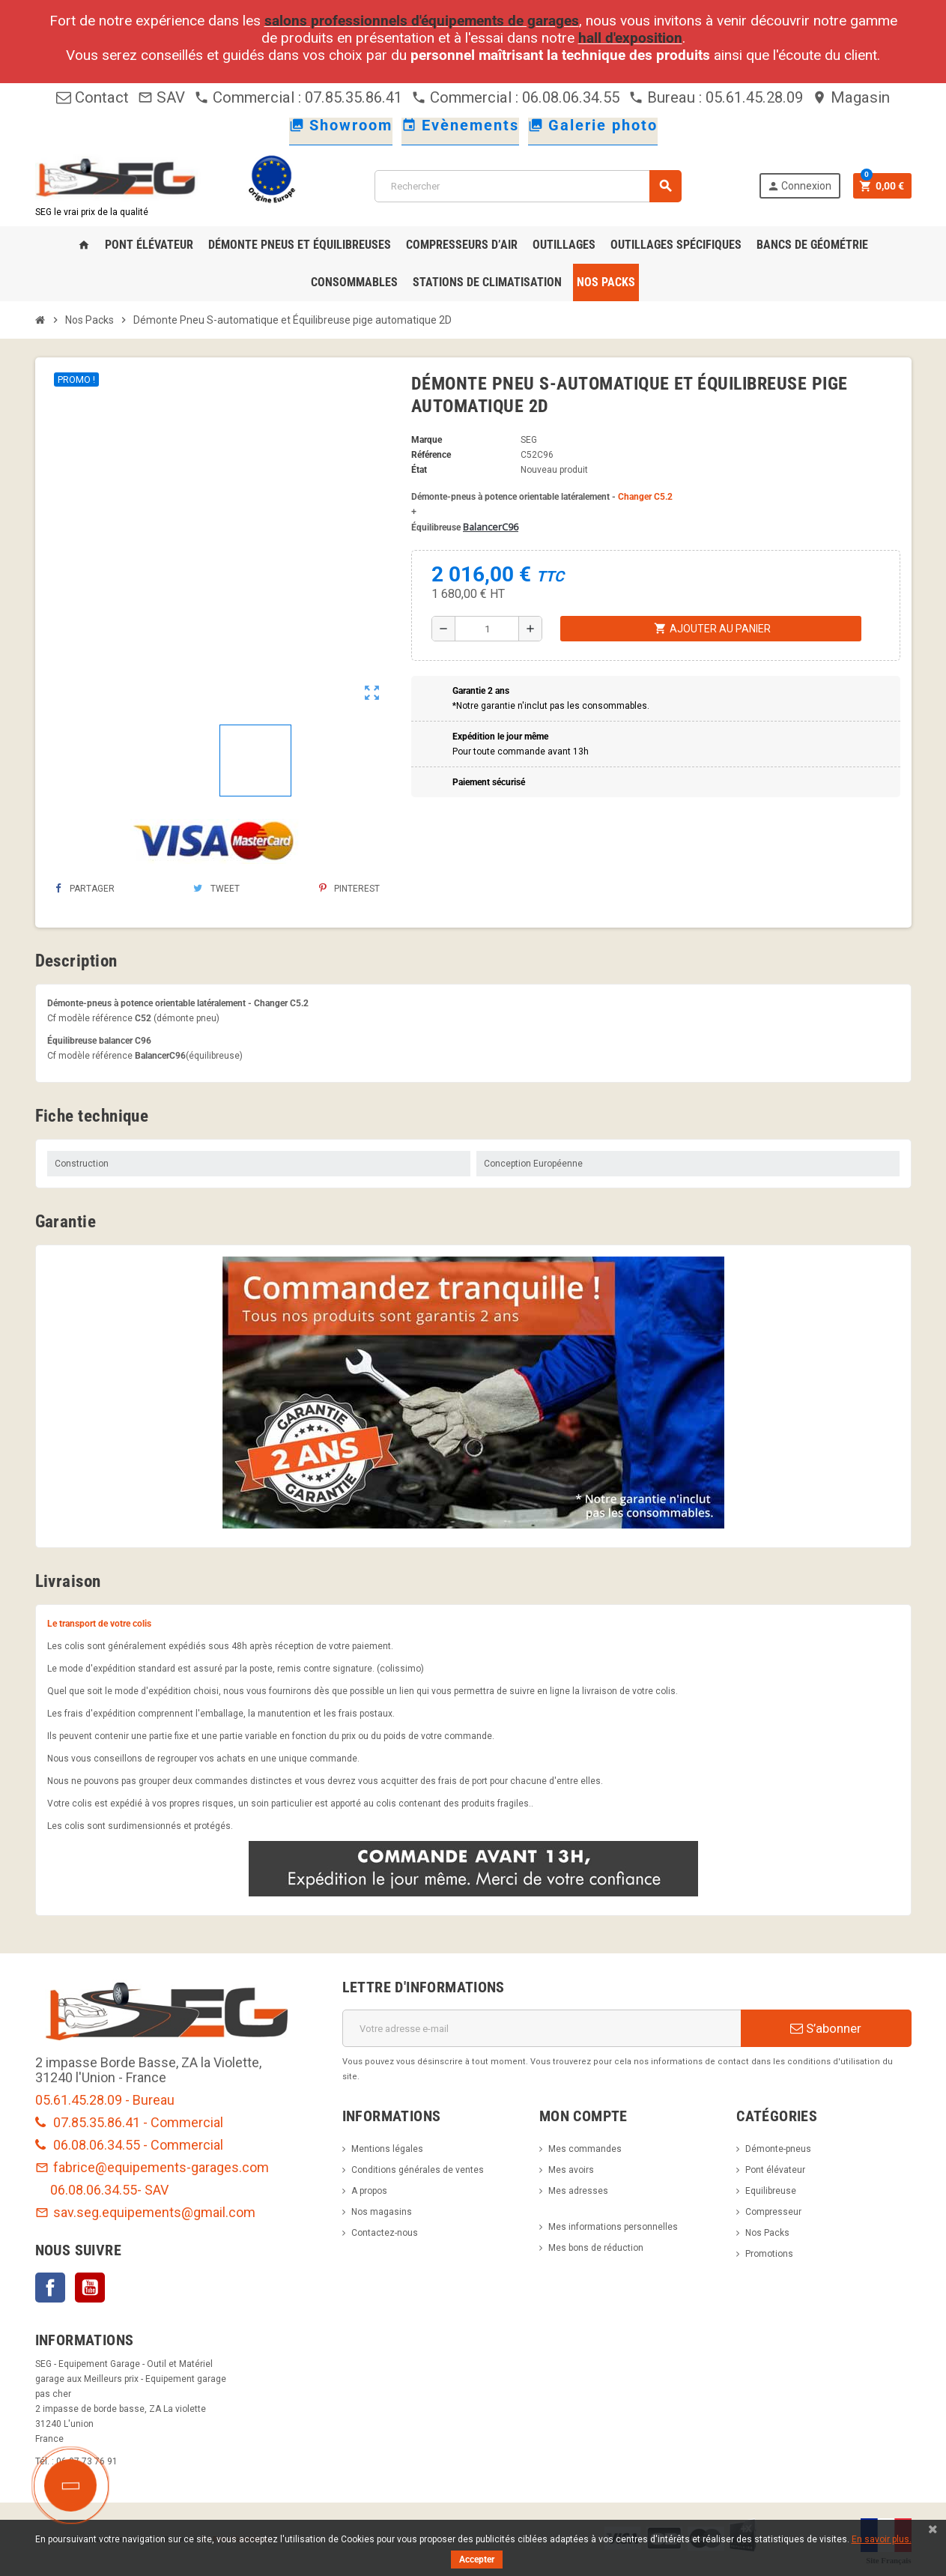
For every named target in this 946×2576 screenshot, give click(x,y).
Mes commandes (585, 2149)
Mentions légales (387, 2149)
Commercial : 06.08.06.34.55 (515, 97)
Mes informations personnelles (613, 2227)
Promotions (769, 2254)
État (419, 470)
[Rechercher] (528, 186)
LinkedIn (130, 2288)
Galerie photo (593, 125)
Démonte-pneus (778, 2149)
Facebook (50, 2288)
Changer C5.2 (645, 497)
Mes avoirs (571, 2170)
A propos (369, 2191)
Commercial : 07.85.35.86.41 (298, 97)
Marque (426, 440)
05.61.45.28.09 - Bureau (105, 2100)
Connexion (799, 186)
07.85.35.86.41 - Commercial (129, 2122)
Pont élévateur (775, 2170)
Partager (85, 888)
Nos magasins (381, 2212)
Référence (431, 455)
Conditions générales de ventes (417, 2170)
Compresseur (773, 2212)
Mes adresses (578, 2191)
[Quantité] (487, 629)
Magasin (851, 97)
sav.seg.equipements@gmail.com (145, 2212)
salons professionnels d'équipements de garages (421, 20)
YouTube (90, 2288)
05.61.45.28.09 (754, 97)
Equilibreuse (770, 2191)
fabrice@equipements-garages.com (152, 2167)
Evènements (460, 125)
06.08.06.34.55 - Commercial (129, 2145)
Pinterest (349, 888)
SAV (161, 97)
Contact (92, 97)
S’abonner (825, 2028)
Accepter (476, 2559)
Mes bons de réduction (595, 2248)
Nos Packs (767, 2233)
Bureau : (667, 97)
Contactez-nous (384, 2233)
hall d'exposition (630, 37)
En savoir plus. (882, 2539)
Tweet (216, 888)
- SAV (153, 2190)
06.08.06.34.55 (93, 2190)
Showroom (340, 125)
